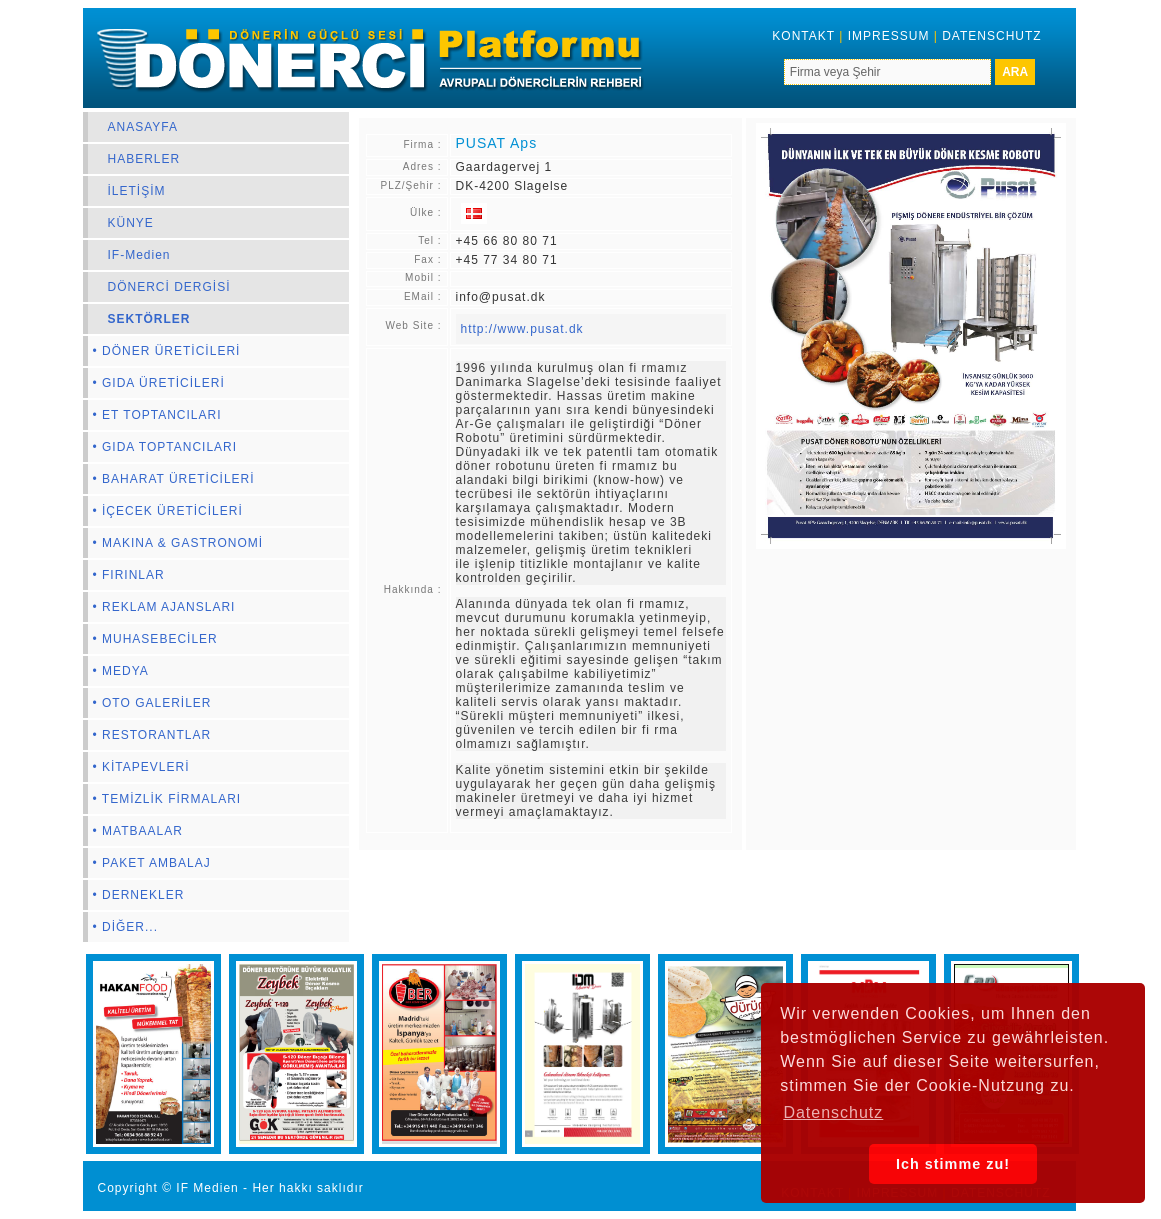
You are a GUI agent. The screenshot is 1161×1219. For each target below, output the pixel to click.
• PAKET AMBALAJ (152, 863)
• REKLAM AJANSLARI (164, 607)
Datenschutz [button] (833, 1112)
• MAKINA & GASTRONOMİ (178, 543)
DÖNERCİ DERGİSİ (169, 287)
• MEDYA (121, 671)
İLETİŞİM (137, 191)
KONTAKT (803, 36)
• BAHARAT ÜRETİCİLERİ (174, 479)
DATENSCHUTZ (991, 36)
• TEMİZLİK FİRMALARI (167, 799)
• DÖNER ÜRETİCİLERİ (167, 351)
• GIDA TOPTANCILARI (165, 447)
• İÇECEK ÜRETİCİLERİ (168, 511)
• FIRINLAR (129, 575)
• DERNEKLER (139, 895)
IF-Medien (139, 255)
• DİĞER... (126, 927)
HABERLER (144, 159)
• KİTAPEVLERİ (141, 767)
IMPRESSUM (889, 36)
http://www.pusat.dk (522, 329)
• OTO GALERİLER (152, 703)
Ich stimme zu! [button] (953, 1164)
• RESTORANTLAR (152, 735)
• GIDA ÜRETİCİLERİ (159, 383)
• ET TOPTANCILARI (157, 415)
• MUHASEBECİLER (155, 639)
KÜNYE (131, 223)
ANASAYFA (143, 127)
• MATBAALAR (138, 831)
